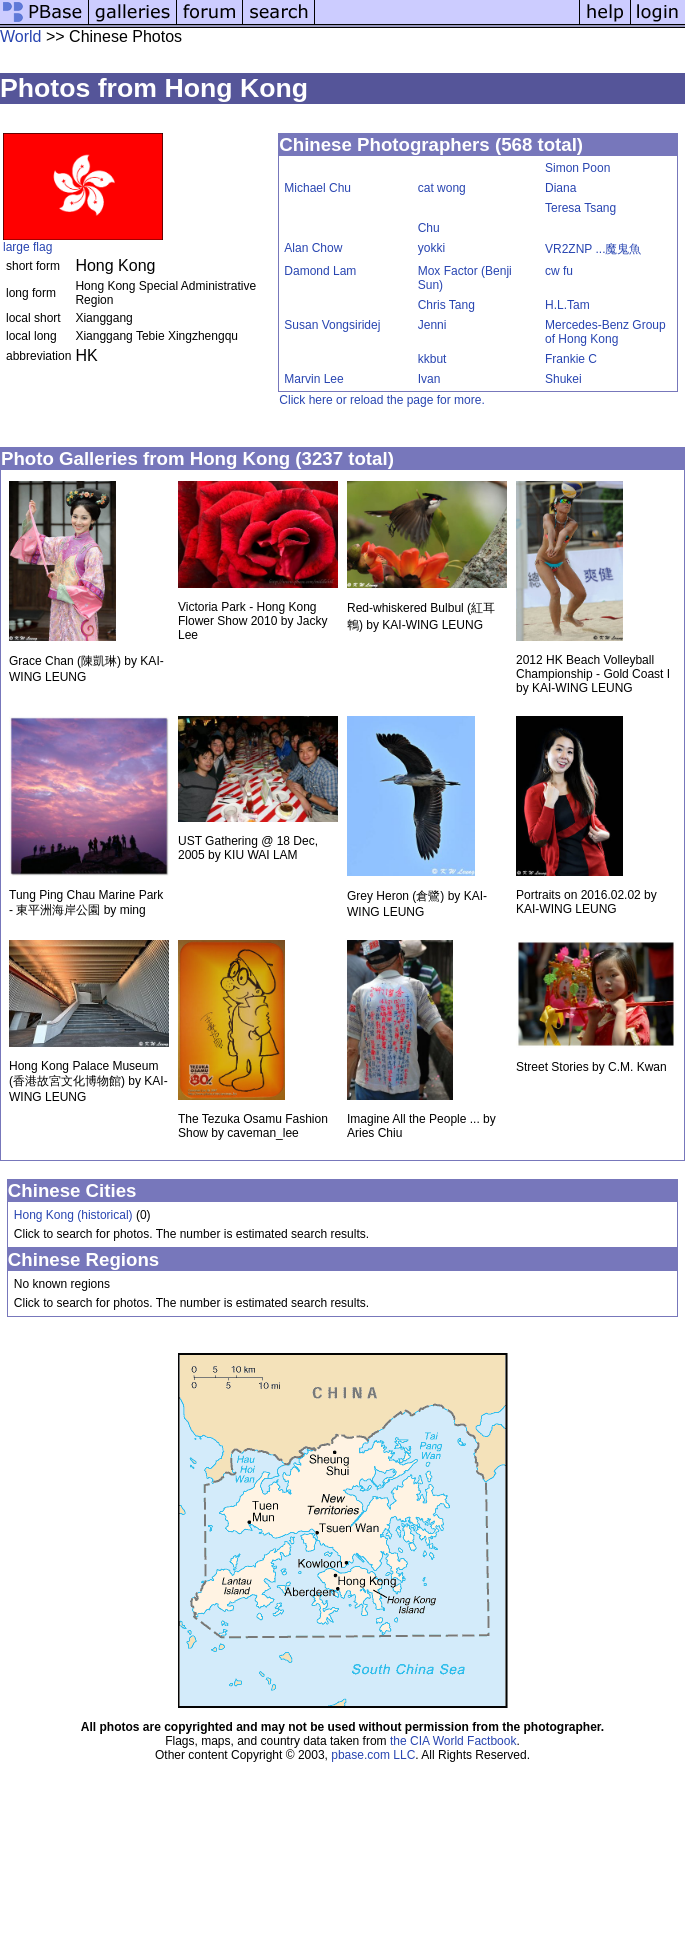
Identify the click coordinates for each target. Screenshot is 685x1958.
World (21, 36)
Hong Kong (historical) (73, 1215)
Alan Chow (313, 248)
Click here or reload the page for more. (381, 400)
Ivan (429, 379)
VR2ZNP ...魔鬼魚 (593, 249)
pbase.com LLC (373, 1755)
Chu (429, 228)
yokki (431, 248)
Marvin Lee (313, 379)
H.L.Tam (567, 305)
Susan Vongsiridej (332, 325)
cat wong (442, 188)
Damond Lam (320, 271)
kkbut (432, 359)
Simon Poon (577, 168)
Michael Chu (317, 188)
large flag (27, 247)
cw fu (559, 271)
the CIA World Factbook (453, 1741)
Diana (560, 188)
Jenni (432, 325)
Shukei (563, 379)
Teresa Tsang (580, 208)
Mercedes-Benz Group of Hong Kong (605, 332)
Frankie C (571, 359)
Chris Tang (446, 305)
